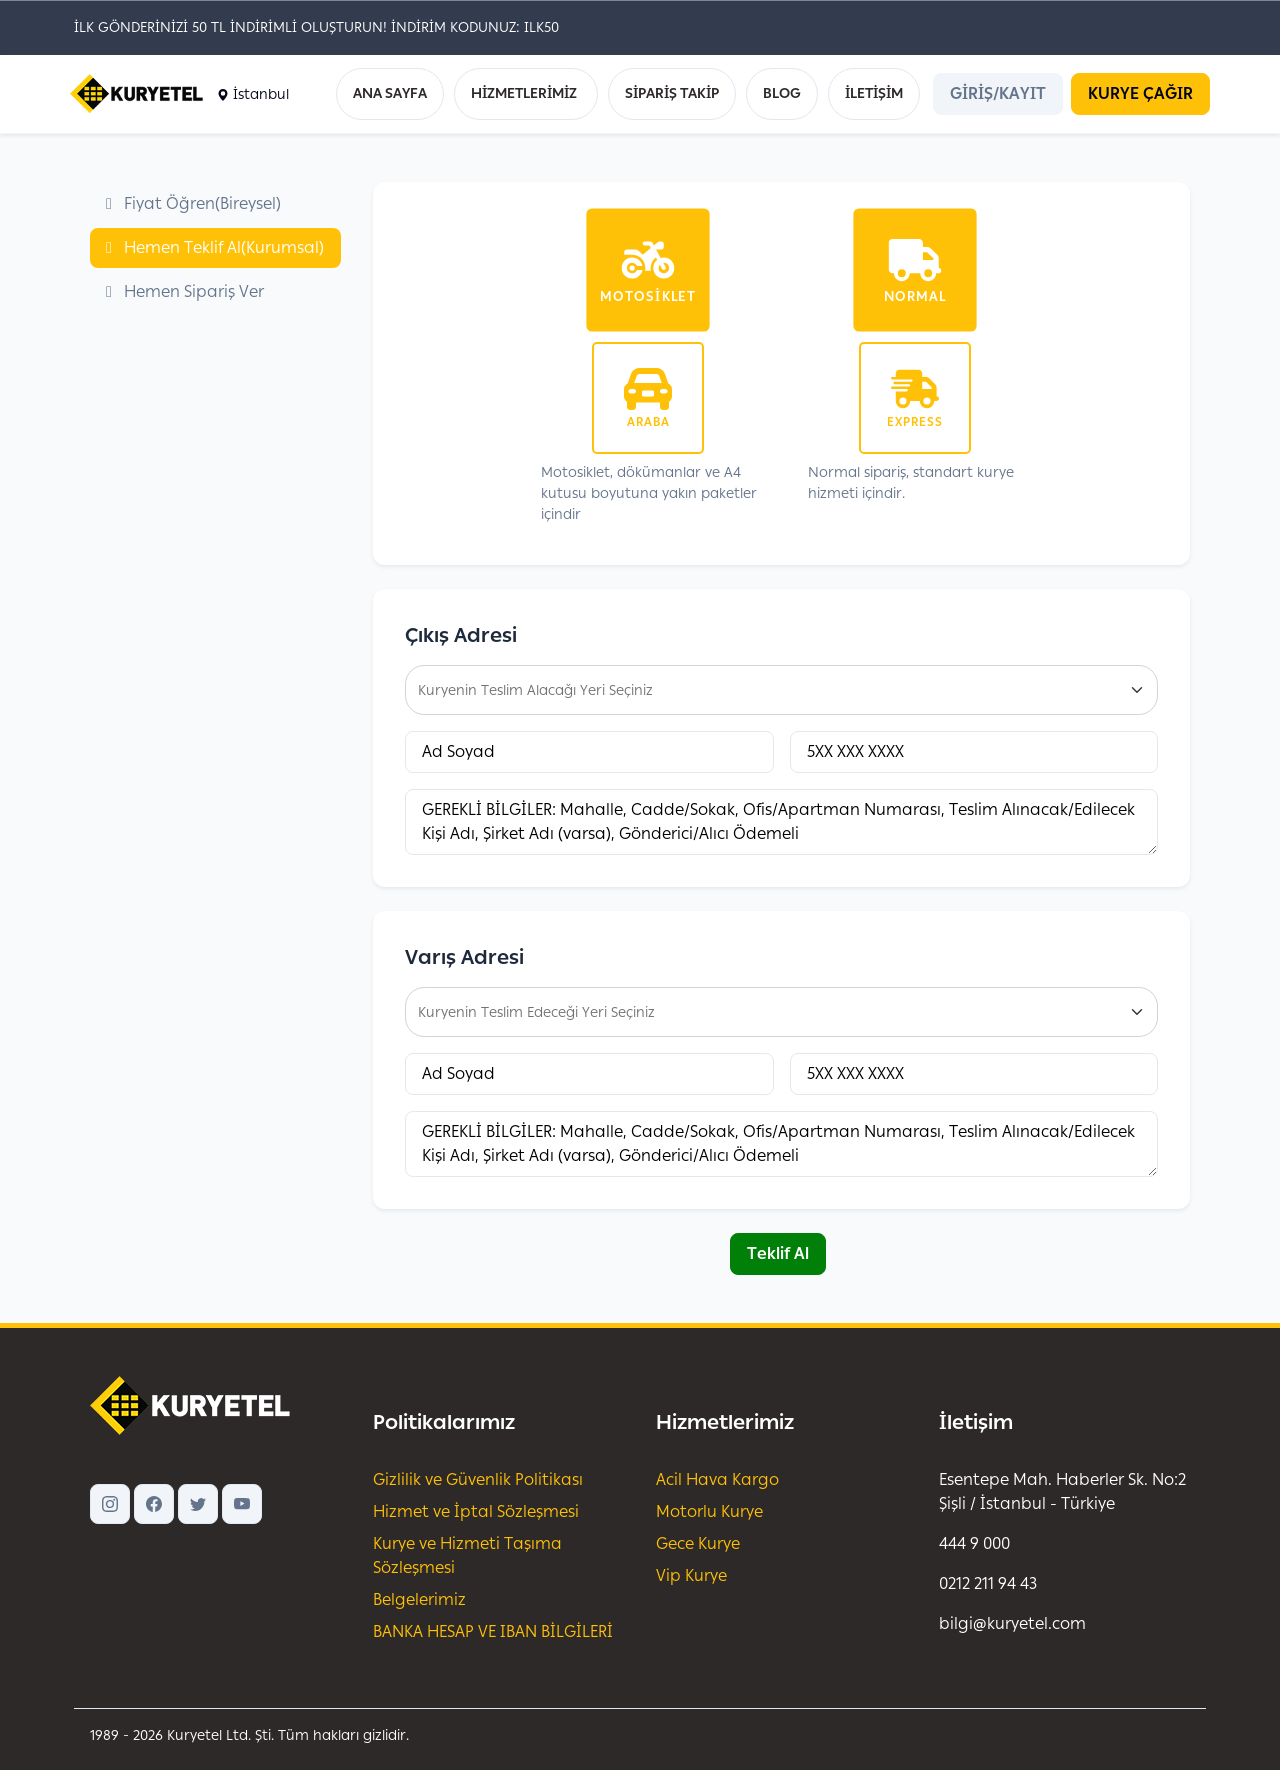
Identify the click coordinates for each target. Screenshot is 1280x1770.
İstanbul (253, 94)
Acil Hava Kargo (717, 1479)
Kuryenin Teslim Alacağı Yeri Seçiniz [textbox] (535, 690)
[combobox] (781, 690)
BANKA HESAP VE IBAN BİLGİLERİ (493, 1631)
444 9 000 (974, 1543)
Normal (915, 295)
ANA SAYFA (390, 93)
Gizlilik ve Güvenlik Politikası (478, 1479)
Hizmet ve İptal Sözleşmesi (476, 1511)
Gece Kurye (698, 1543)
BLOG (782, 93)
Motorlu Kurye (709, 1511)
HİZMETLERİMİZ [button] (524, 93)
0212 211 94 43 (988, 1583)
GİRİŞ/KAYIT (998, 93)
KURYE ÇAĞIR (1140, 93)
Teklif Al (778, 1253)
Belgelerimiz (419, 1599)
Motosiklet (648, 295)
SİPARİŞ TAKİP (672, 93)
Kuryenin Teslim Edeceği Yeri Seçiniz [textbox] (536, 1012)
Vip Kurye (691, 1575)
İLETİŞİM (874, 93)
